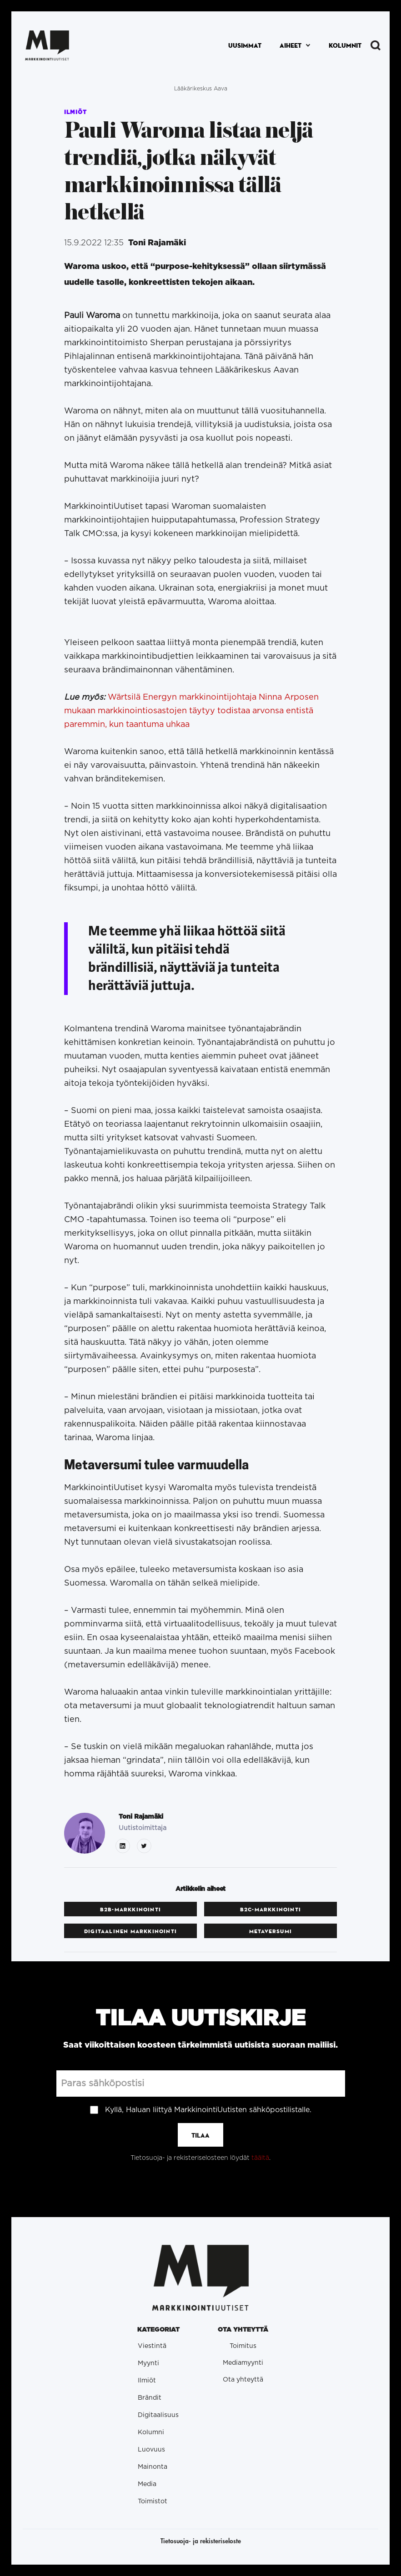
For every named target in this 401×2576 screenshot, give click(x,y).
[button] (295, 46)
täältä (260, 2158)
